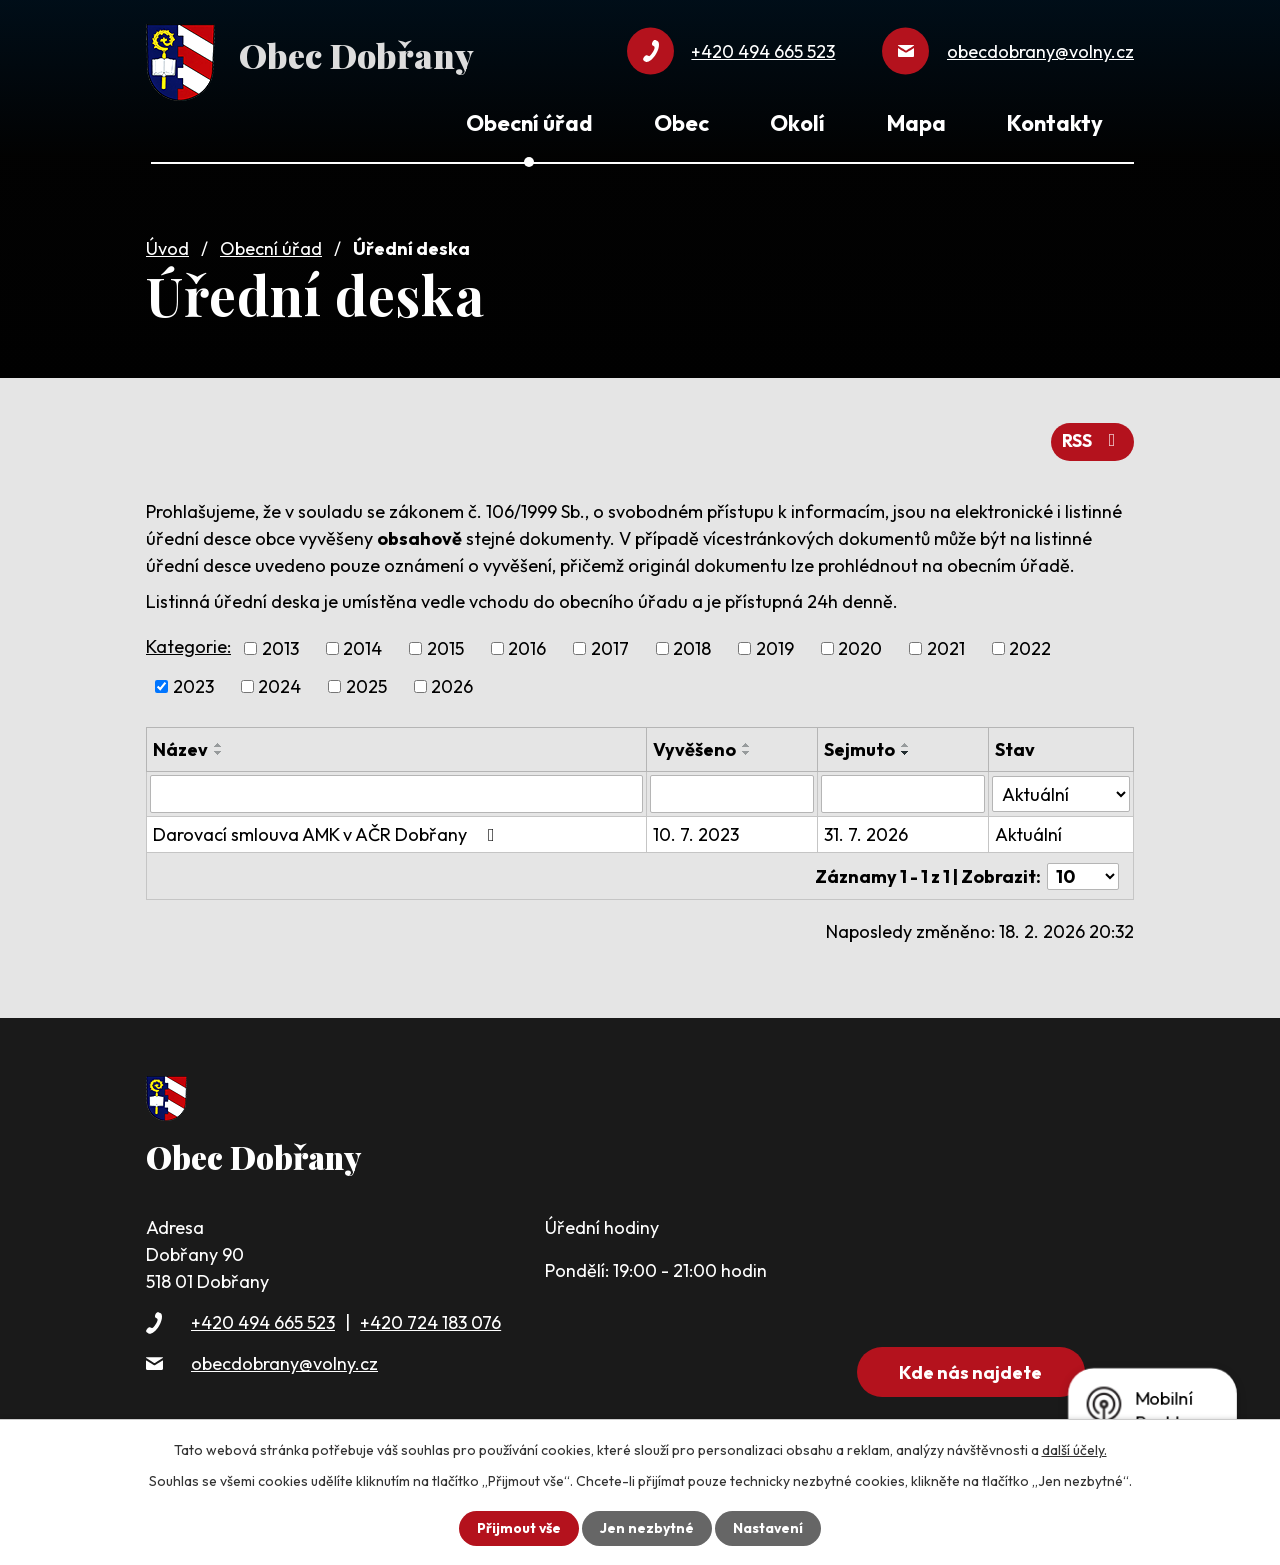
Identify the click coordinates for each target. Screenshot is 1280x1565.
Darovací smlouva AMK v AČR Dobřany (328, 832)
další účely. (1074, 1450)
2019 (775, 646)
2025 (366, 684)
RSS (1092, 439)
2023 (193, 684)
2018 (692, 646)
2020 (860, 646)
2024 (279, 684)
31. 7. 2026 (866, 832)
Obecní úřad (271, 246)
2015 (445, 646)
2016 (527, 646)
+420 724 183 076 (430, 1319)
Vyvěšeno (694, 747)
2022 (1030, 646)
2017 (610, 646)
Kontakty (1055, 123)
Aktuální (1028, 832)
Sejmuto (859, 747)
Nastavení (768, 1528)
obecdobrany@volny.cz (284, 1360)
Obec (681, 123)
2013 (280, 646)
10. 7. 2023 (696, 832)
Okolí (797, 123)
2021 (946, 646)
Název (180, 747)
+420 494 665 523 (263, 1319)
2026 (452, 684)
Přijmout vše (518, 1528)
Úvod (167, 246)
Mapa (916, 123)
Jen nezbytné (647, 1528)
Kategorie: (188, 643)
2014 (362, 646)
